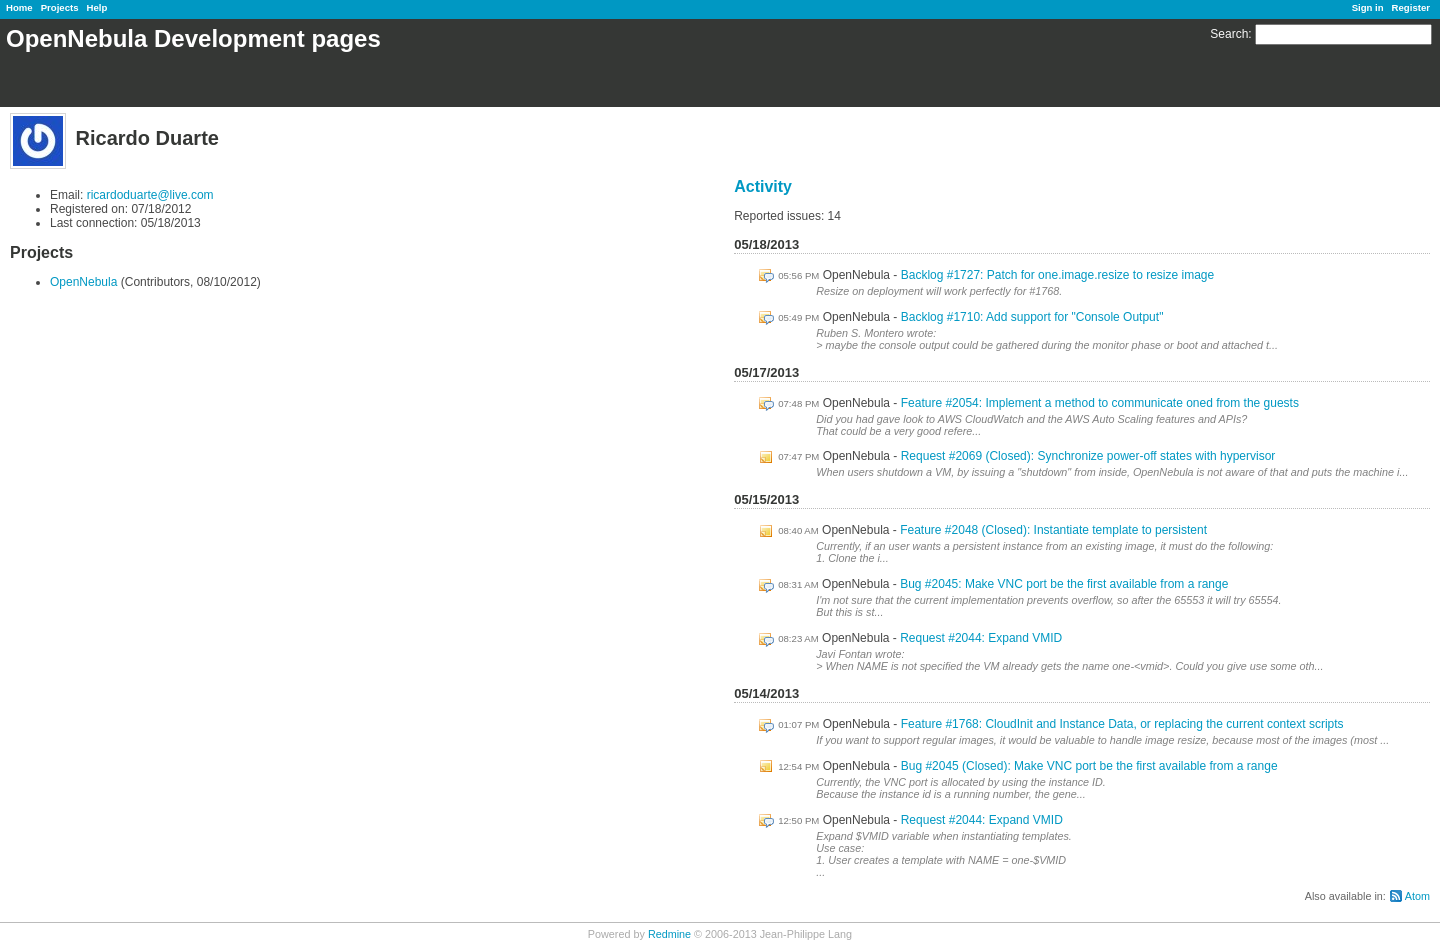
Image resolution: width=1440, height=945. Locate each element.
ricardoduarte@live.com (150, 195)
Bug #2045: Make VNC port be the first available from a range (1064, 584)
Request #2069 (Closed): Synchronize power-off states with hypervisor (1088, 456)
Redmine (669, 934)
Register (1411, 7)
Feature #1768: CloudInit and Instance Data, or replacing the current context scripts (1122, 724)
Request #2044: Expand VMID (981, 638)
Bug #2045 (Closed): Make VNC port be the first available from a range (1089, 766)
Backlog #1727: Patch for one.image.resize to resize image (1058, 275)
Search (1229, 34)
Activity (763, 186)
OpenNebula (83, 282)
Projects (60, 7)
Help (97, 7)
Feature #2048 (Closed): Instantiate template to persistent (1053, 530)
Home (19, 7)
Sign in (1368, 7)
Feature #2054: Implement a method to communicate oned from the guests (1100, 403)
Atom (1417, 896)
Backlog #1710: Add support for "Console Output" (1032, 317)
